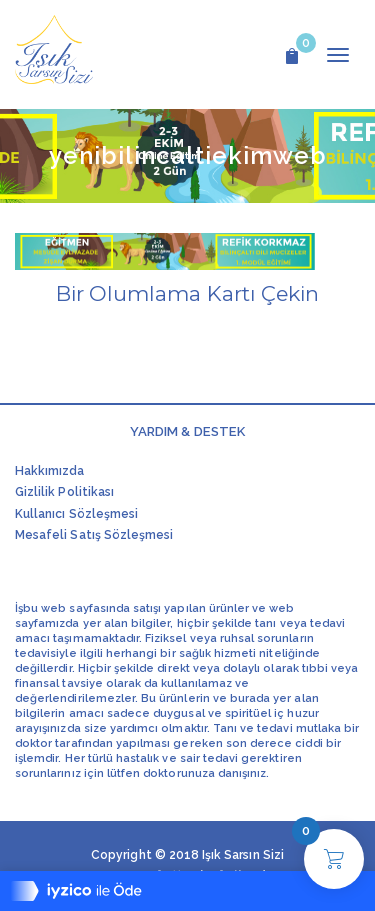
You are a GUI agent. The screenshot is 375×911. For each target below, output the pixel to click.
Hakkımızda (50, 471)
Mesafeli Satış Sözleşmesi (94, 535)
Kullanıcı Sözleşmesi (76, 514)
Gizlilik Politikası (64, 492)
